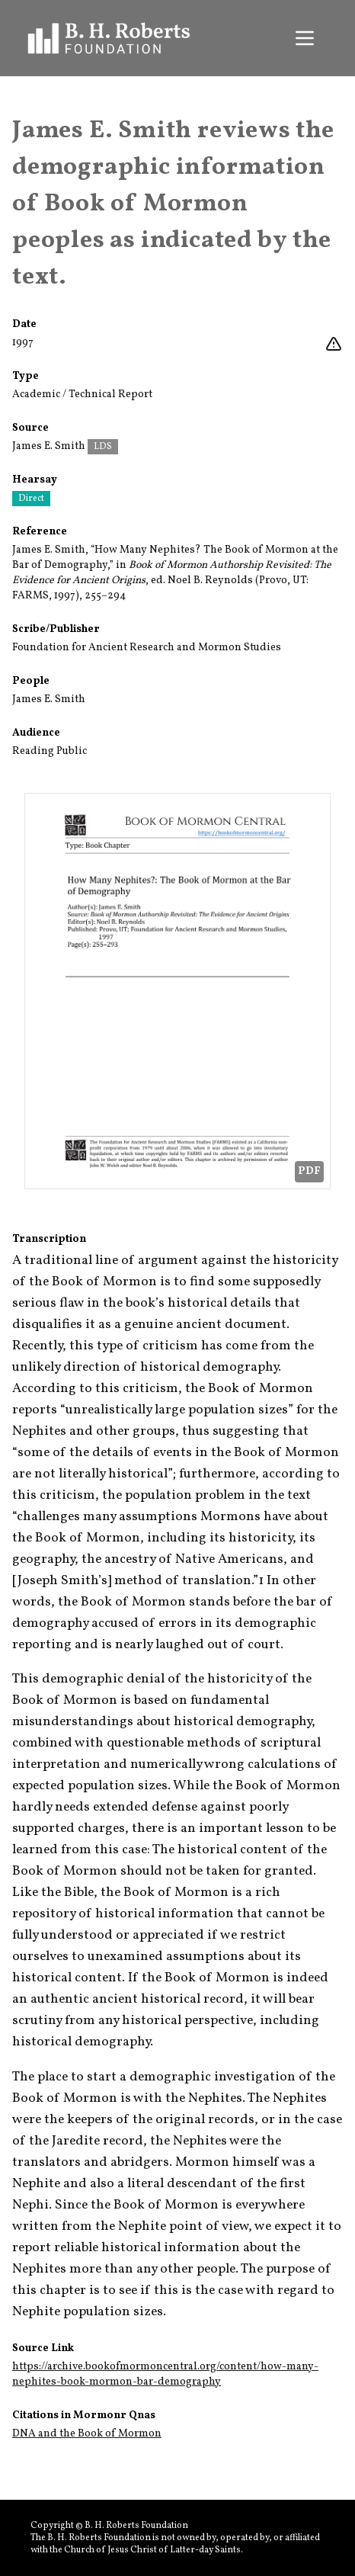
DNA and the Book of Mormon (87, 2434)
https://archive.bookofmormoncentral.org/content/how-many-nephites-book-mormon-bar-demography (165, 2374)
